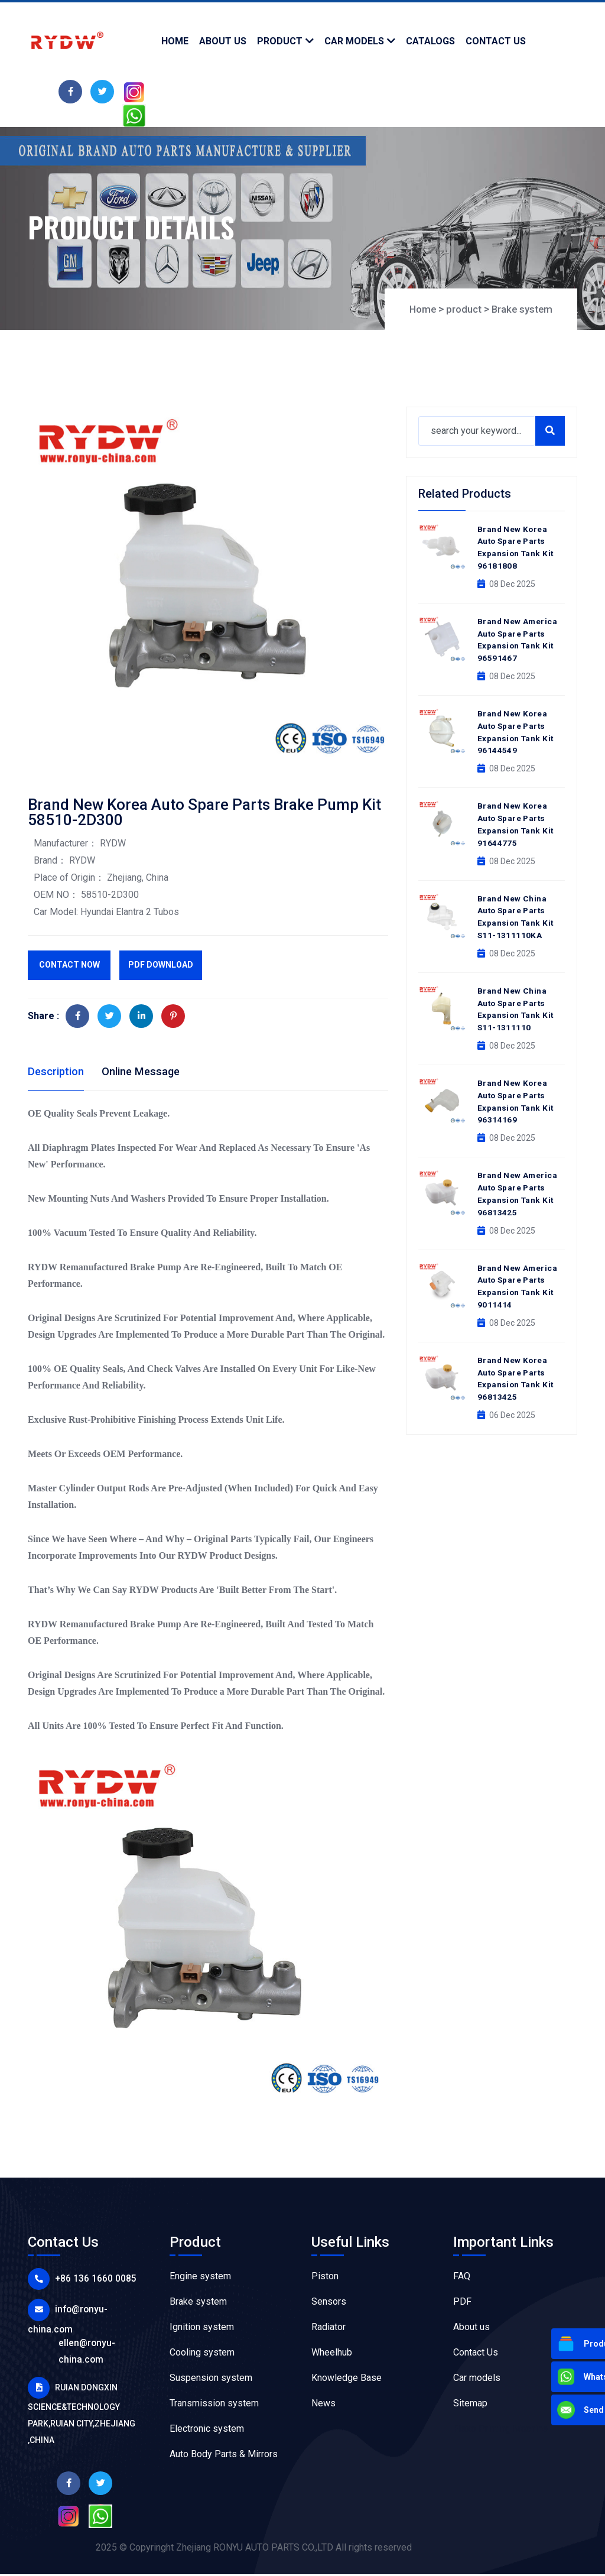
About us (471, 2328)
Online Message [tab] (149, 1072)
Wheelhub (331, 2354)
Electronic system (207, 2430)
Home (174, 41)
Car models (354, 41)
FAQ (461, 2277)
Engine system (200, 2277)
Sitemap (470, 2404)
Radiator (328, 2328)
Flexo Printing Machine (500, 2430)
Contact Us (475, 2354)
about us (222, 41)
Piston (325, 2277)
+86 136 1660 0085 (87, 2280)
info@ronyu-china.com (96, 2309)
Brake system (519, 309)
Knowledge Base (346, 2379)
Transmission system (214, 2404)
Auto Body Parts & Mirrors (224, 2455)
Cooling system (202, 2354)
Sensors (328, 2303)
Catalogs (430, 41)
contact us (496, 41)
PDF (462, 2303)
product (279, 41)
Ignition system (202, 2328)
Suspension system (211, 2379)
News (323, 2404)
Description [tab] (58, 1072)
